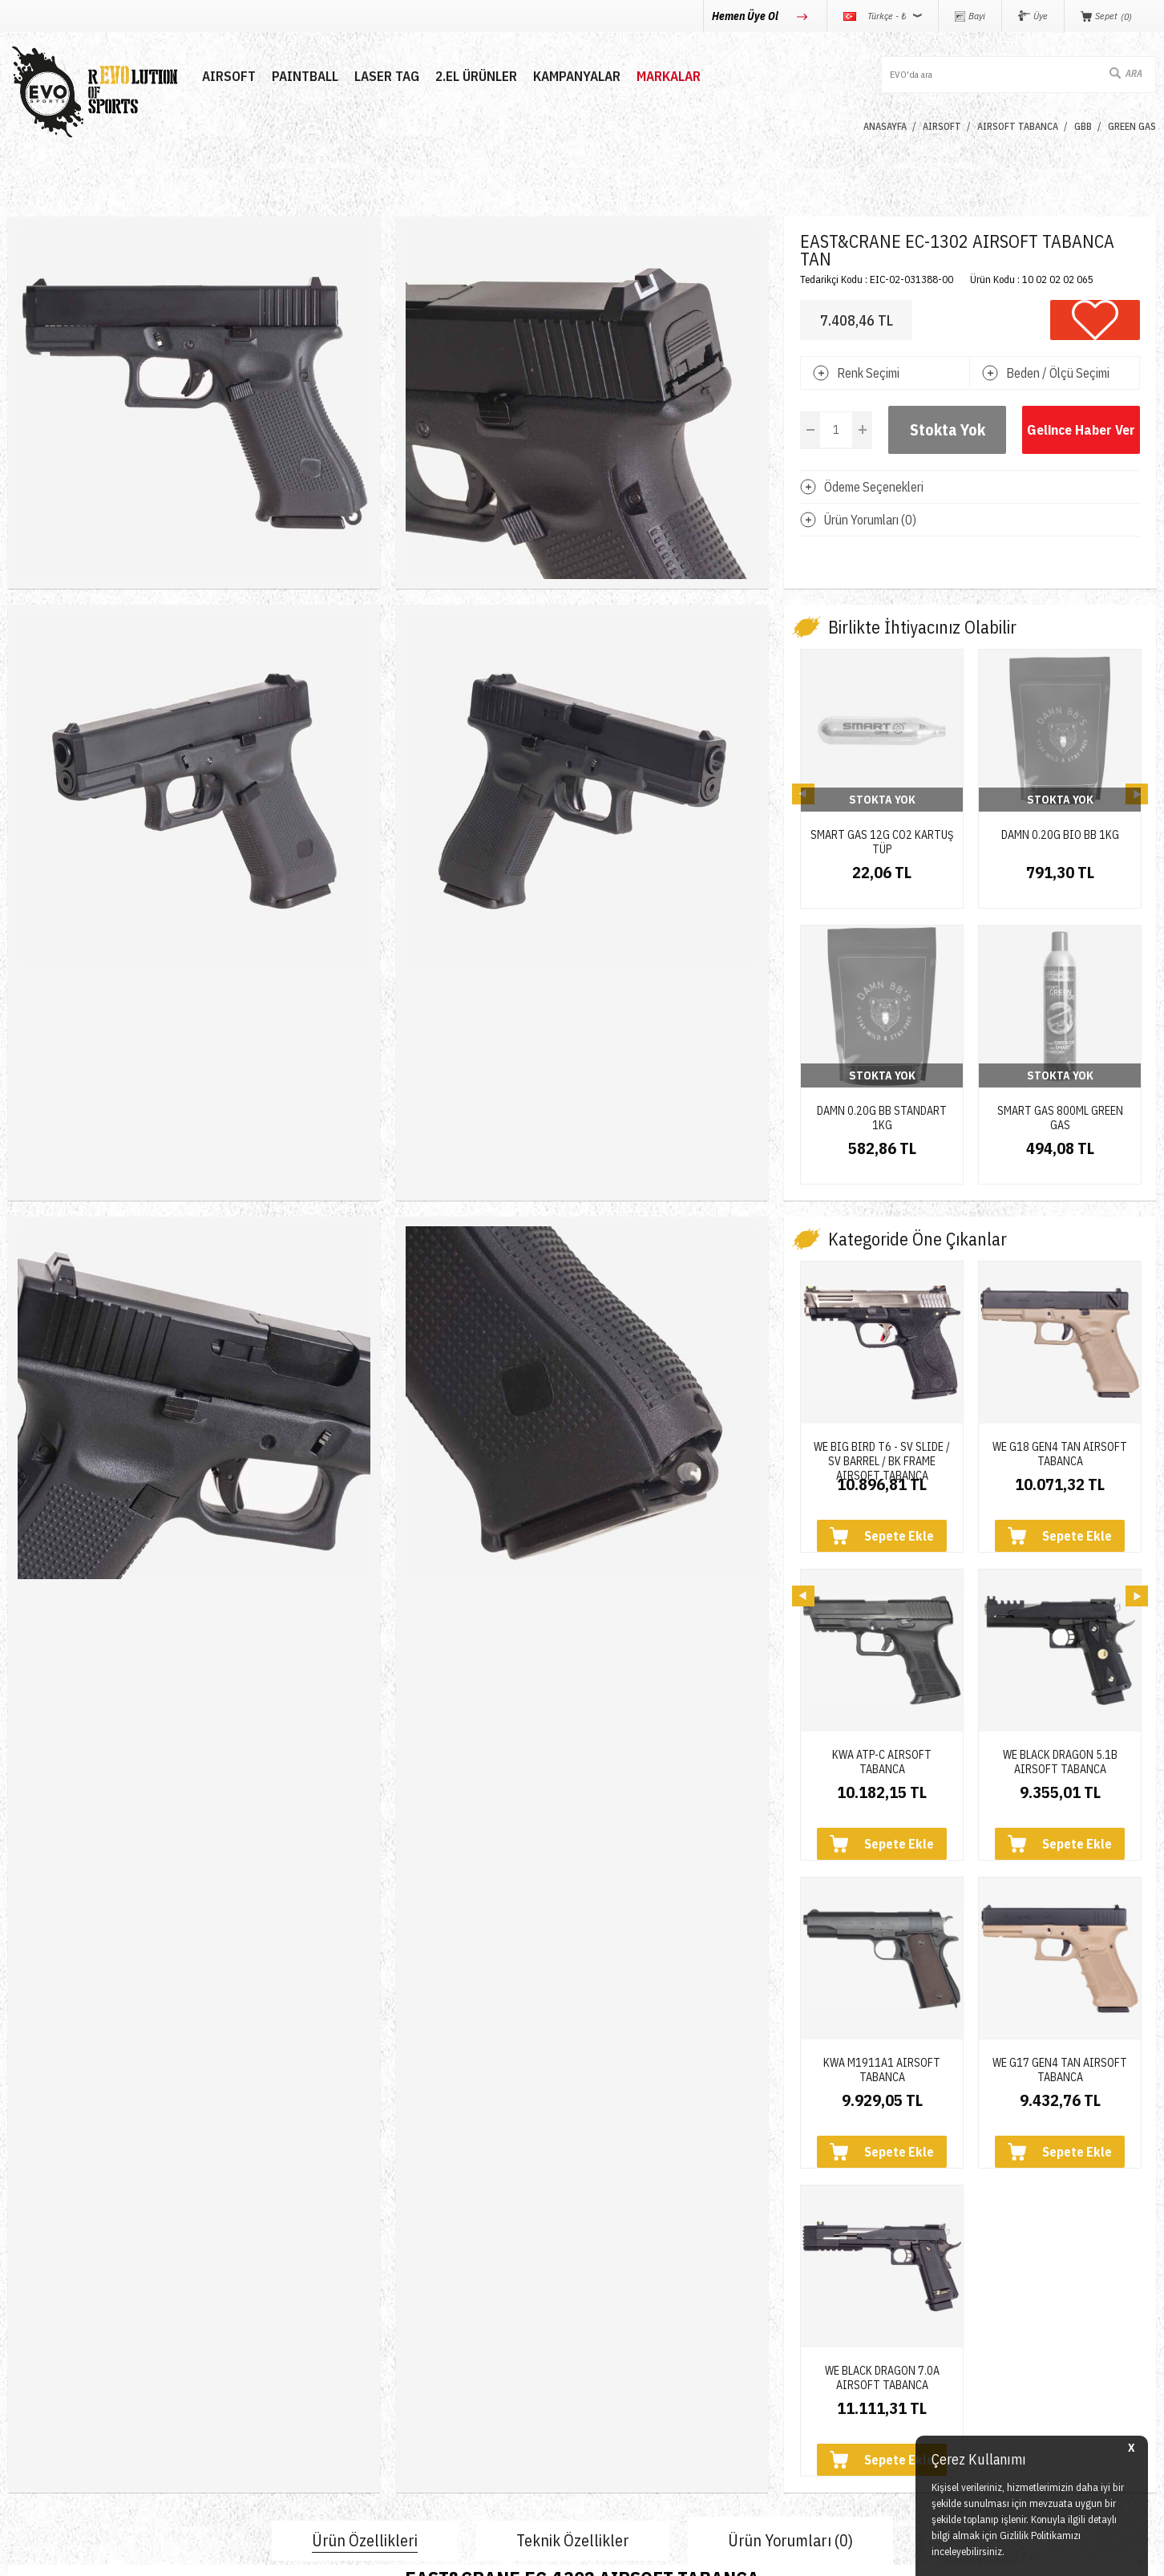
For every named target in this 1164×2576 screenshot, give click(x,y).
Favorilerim (425, 2362)
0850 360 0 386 (844, 2292)
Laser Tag (34, 2362)
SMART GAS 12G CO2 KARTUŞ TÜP (881, 836)
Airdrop (27, 2420)
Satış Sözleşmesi (636, 2333)
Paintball (31, 2304)
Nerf (19, 2333)
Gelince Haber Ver (1081, 430)
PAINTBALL (305, 76)
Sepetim (418, 2391)
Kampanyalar (576, 76)
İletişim (221, 2275)
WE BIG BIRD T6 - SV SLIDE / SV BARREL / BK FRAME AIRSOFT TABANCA (882, 1224)
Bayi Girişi (423, 2333)
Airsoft (25, 2275)
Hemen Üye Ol (746, 16)
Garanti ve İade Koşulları (656, 2362)
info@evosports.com (857, 2353)
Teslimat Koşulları (637, 2275)
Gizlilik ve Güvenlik (640, 2391)
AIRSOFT (229, 76)
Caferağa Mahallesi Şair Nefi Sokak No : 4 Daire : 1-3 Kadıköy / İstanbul (934, 2423)
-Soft (510, 2556)
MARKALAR (669, 76)
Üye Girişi (422, 2304)
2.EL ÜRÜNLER (476, 76)
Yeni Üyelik (425, 2275)
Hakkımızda (233, 2304)
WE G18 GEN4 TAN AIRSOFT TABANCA (1059, 1224)
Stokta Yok (947, 429)
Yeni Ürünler (41, 2391)
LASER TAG (386, 76)
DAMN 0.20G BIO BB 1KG (1060, 835)
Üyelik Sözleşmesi (639, 2304)
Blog (214, 2333)
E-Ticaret (543, 2556)
